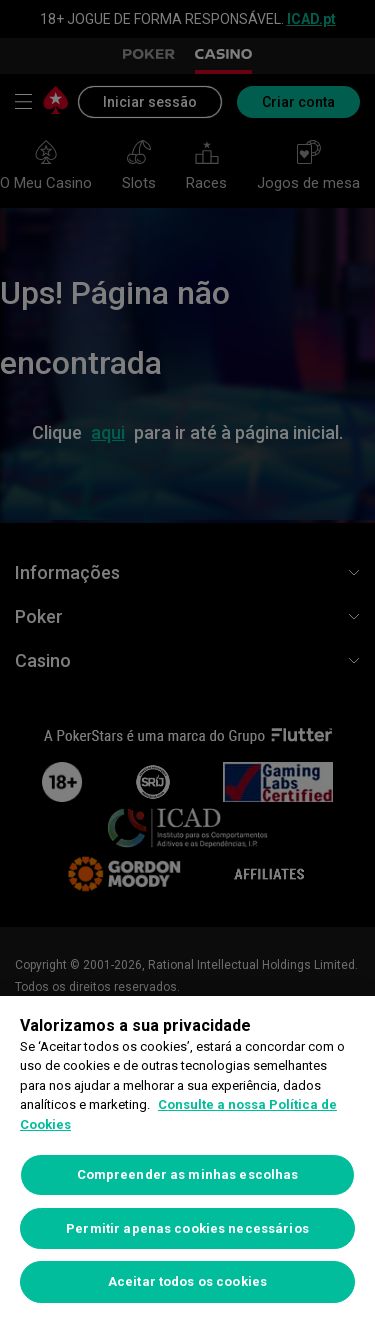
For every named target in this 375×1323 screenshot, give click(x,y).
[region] (187, 1159)
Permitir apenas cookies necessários (187, 1228)
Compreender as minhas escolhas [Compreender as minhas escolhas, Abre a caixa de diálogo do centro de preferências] (188, 1174)
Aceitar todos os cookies (187, 1281)
